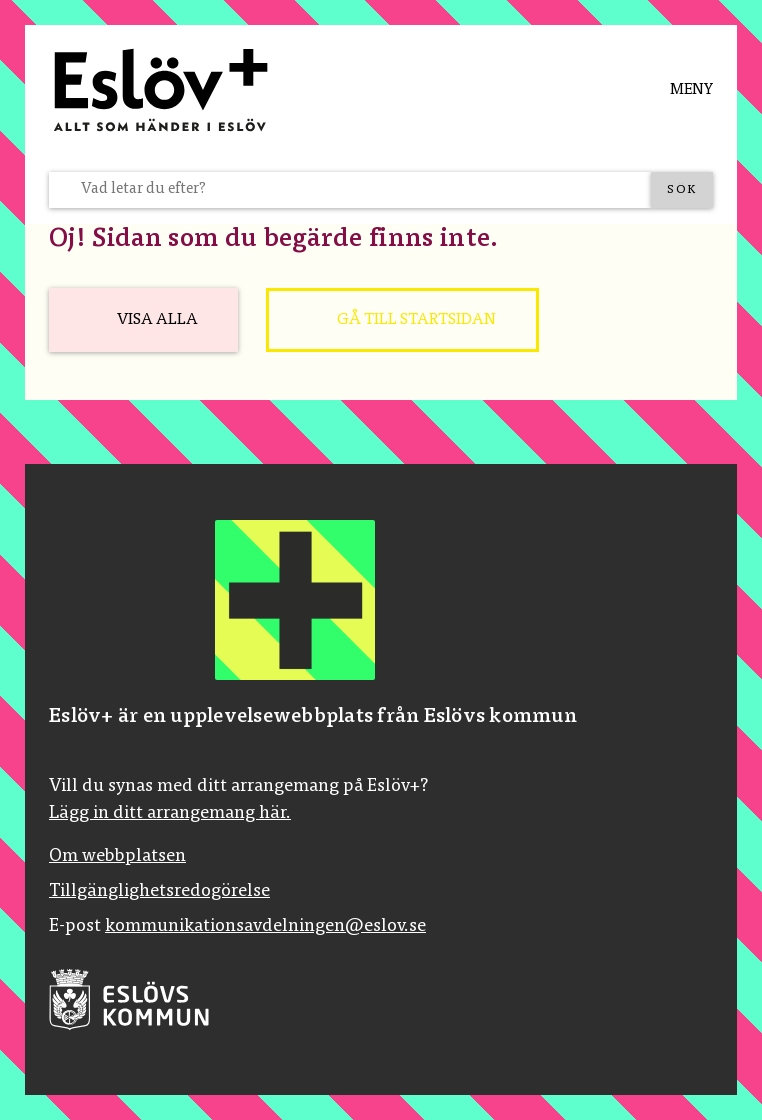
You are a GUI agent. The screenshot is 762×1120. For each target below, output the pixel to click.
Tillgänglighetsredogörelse (159, 892)
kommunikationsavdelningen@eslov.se (265, 927)
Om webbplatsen (117, 857)
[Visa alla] (143, 320)
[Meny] (675, 90)
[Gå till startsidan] (402, 320)
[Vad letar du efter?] (362, 190)
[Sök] (682, 190)
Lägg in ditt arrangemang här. (170, 814)
